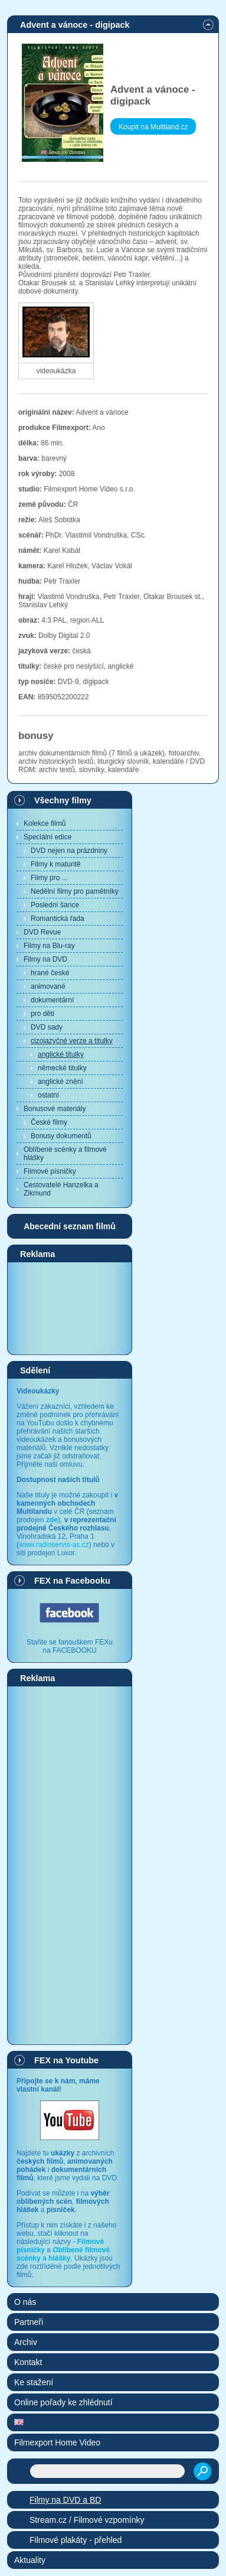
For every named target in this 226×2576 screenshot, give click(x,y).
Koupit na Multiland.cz (153, 127)
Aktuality (29, 2560)
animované (48, 986)
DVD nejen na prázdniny (69, 850)
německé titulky (62, 1068)
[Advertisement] (70, 1307)
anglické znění (60, 1081)
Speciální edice (47, 837)
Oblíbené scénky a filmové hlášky (65, 1153)
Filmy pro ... (49, 878)
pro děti (42, 1013)
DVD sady (47, 1027)
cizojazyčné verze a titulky (72, 1041)
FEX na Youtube (66, 2060)
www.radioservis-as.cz (54, 1545)
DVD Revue (42, 932)
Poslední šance (55, 905)
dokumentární (52, 1000)
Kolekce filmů (44, 823)
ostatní (48, 1095)
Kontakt (28, 2362)
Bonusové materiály (55, 1109)
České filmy (49, 1122)
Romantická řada (57, 918)
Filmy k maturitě (56, 864)
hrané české (50, 973)
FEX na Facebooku (72, 1580)
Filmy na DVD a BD (65, 2500)
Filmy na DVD (45, 959)
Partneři (28, 2322)
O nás (25, 2302)
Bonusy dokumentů (61, 1136)
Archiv (25, 2342)
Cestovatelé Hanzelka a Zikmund (61, 1189)
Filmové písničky (50, 1171)
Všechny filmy (62, 800)
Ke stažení (33, 2382)
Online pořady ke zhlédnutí (63, 2402)
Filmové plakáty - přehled (76, 2540)
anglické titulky (61, 1054)
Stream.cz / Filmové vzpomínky (87, 2520)
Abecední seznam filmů (70, 1226)
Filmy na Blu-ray (49, 946)
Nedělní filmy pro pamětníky (75, 891)
